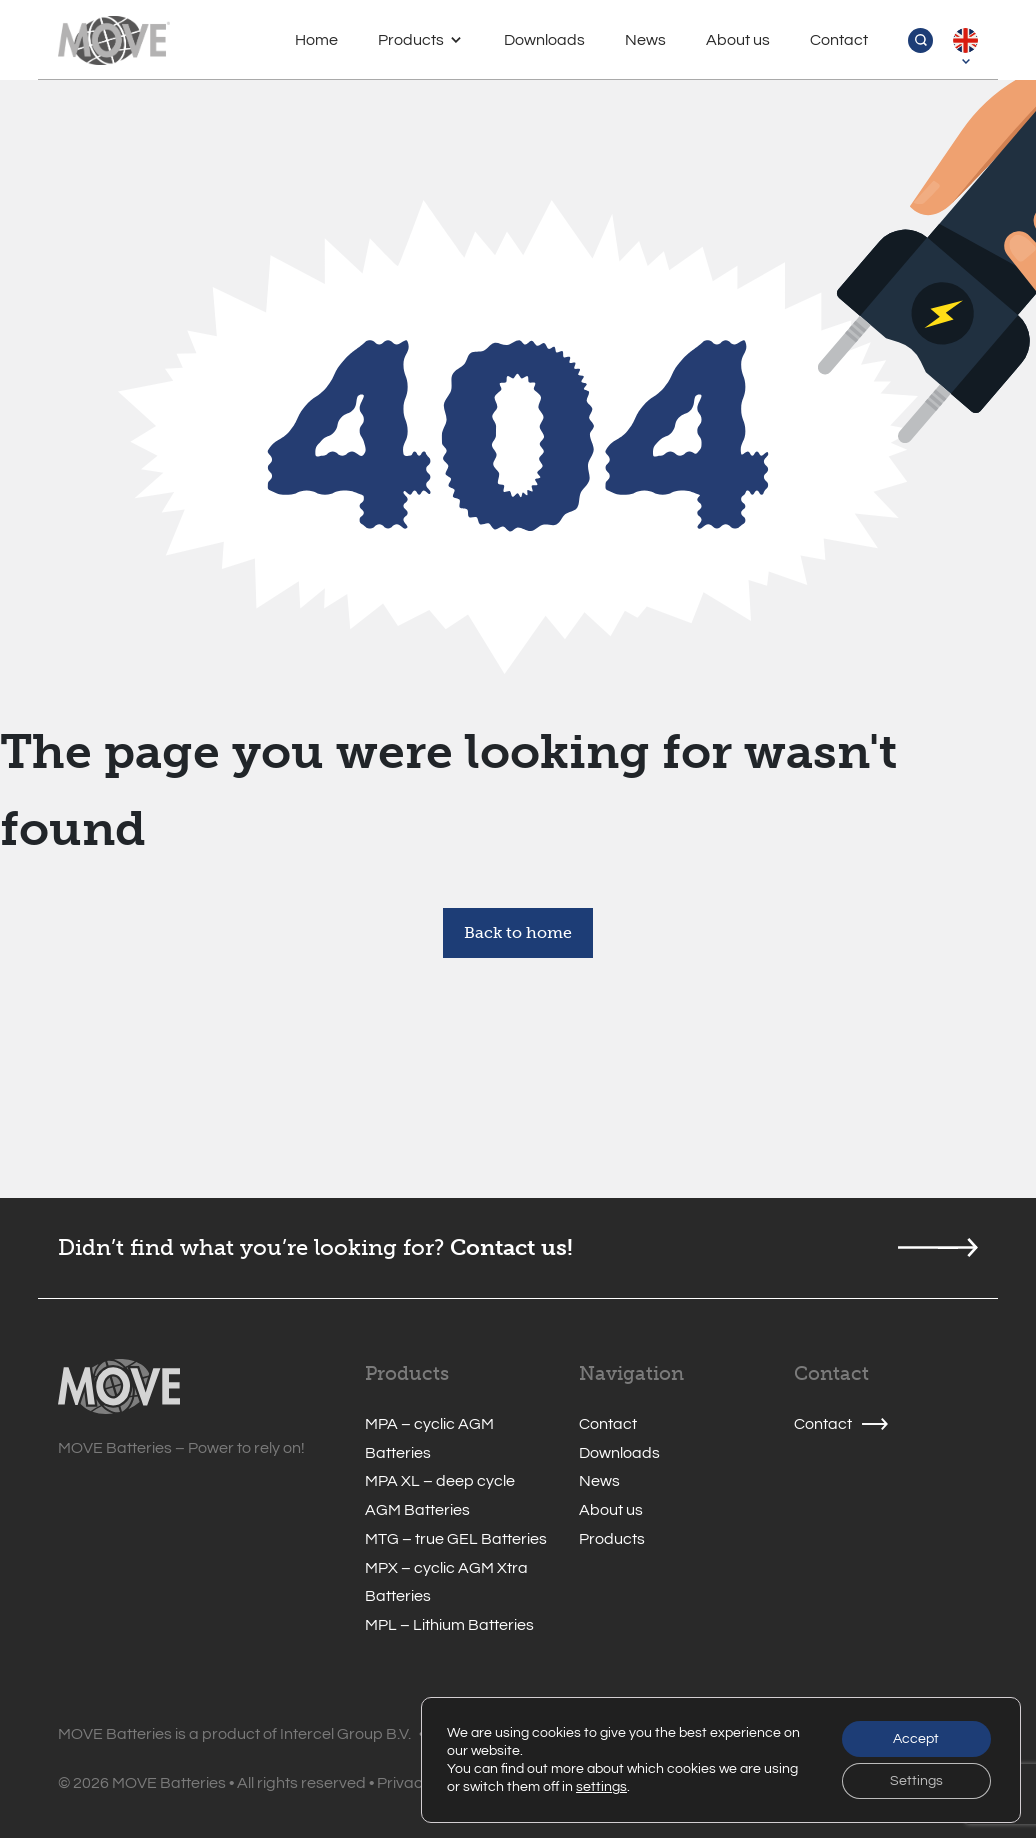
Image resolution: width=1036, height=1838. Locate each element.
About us (738, 40)
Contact (839, 40)
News (645, 40)
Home (316, 40)
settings (601, 1787)
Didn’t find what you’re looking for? (251, 1247)
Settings (916, 1781)
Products (411, 40)
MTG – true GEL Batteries (456, 1539)
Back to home (518, 932)
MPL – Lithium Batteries (449, 1625)
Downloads (544, 40)
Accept (916, 1739)
